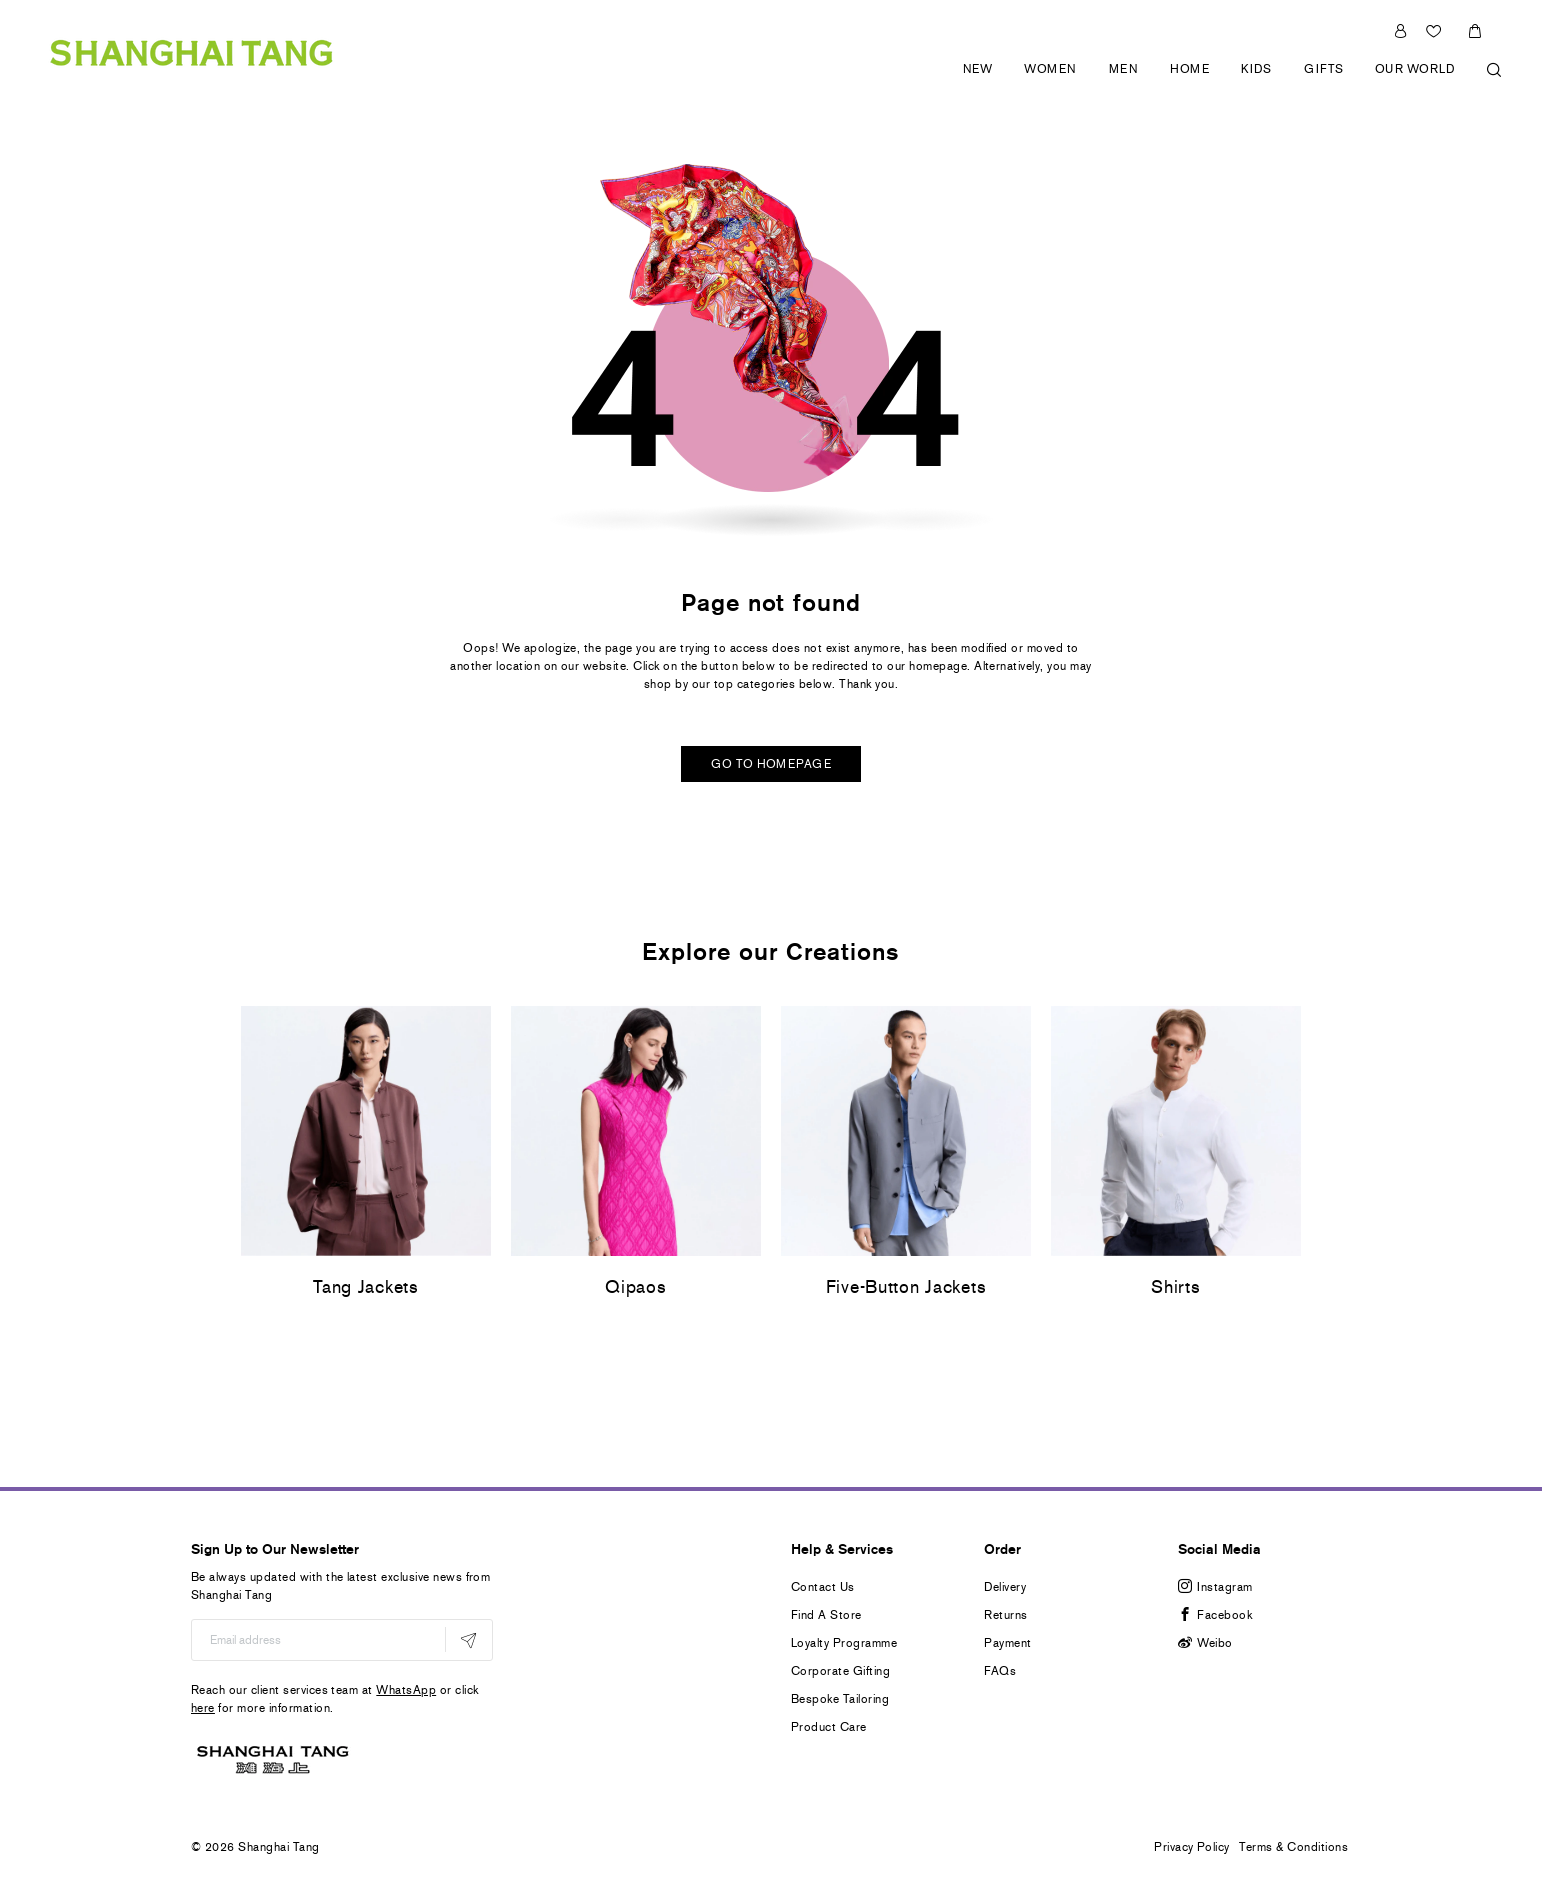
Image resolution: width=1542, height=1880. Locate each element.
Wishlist (1436, 31)
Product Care (829, 1727)
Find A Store (826, 1615)
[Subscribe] (468, 1639)
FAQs (1000, 1671)
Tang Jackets (366, 1287)
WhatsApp (406, 1690)
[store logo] (191, 50)
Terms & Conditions (1293, 1847)
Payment (1007, 1643)
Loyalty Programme (844, 1643)
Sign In (1400, 31)
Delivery (1005, 1587)
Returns (1005, 1615)
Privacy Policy (1192, 1847)
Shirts (1175, 1287)
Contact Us (823, 1587)
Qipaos (635, 1287)
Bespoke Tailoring (840, 1699)
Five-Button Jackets (906, 1287)
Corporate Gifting (840, 1671)
